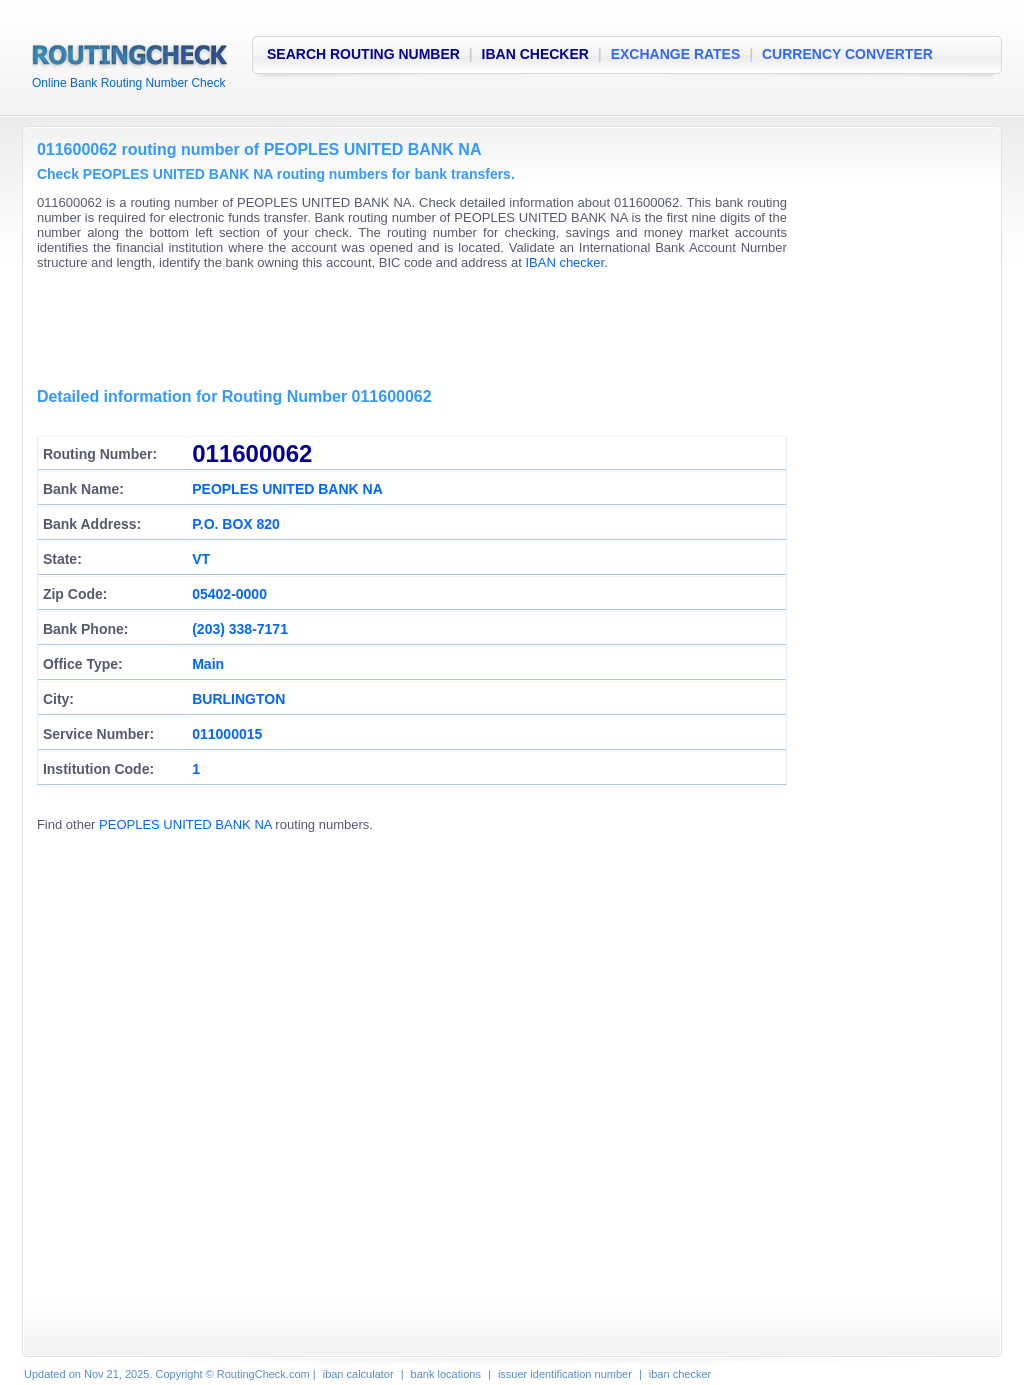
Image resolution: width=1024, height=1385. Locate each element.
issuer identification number (565, 1374)
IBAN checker (564, 262)
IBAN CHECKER (535, 54)
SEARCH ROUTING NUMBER (363, 54)
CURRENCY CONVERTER (847, 54)
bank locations (446, 1374)
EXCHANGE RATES (676, 54)
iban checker (680, 1374)
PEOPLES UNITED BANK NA (185, 824)
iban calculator (358, 1374)
